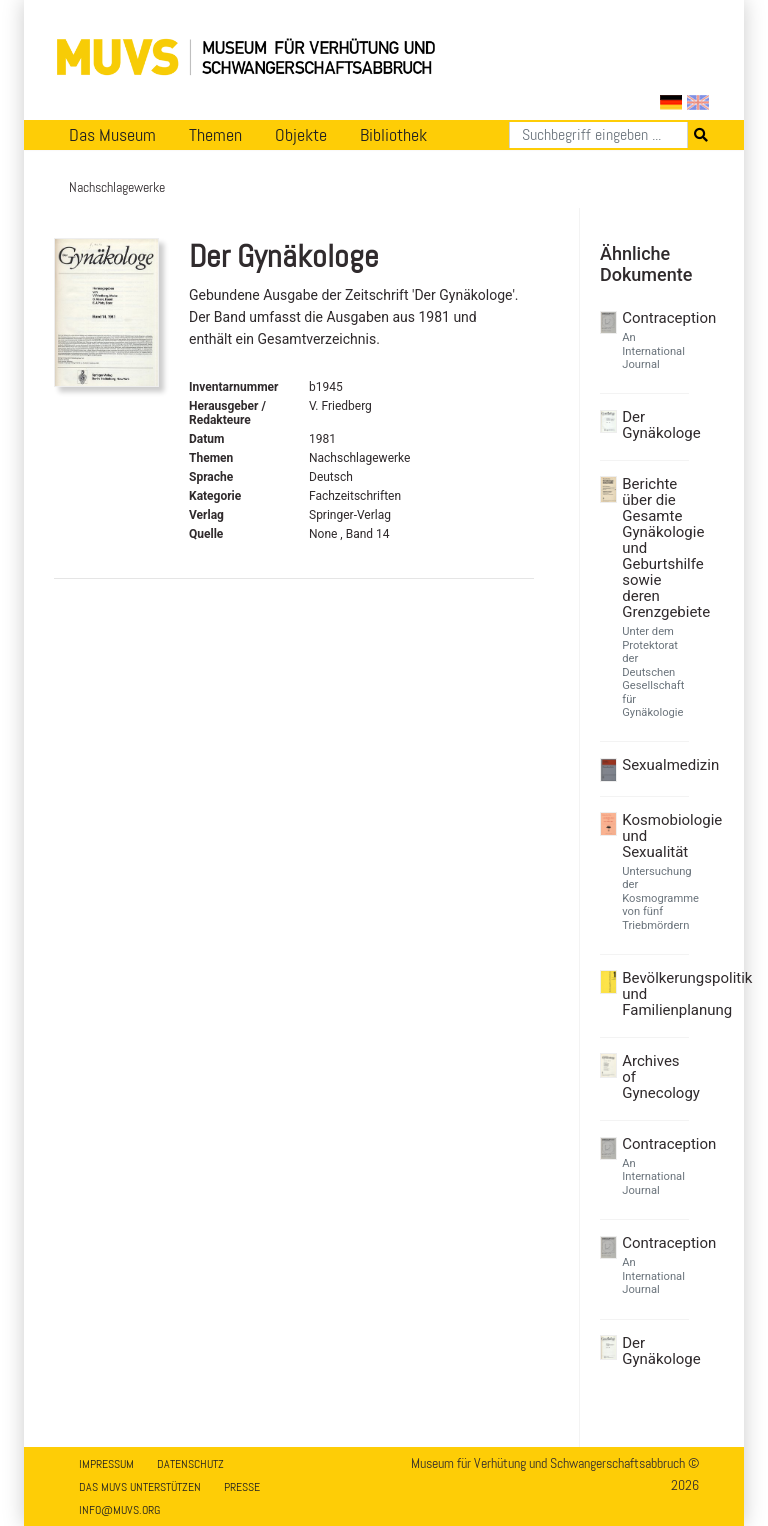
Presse (242, 1487)
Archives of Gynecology (653, 1077)
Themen (215, 135)
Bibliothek (393, 135)
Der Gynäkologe (653, 425)
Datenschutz (190, 1464)
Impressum (106, 1464)
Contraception (653, 318)
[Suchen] (598, 135)
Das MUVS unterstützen (140, 1487)
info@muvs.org (119, 1510)
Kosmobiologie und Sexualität (653, 836)
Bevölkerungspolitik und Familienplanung (653, 994)
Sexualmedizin (653, 765)
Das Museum (112, 135)
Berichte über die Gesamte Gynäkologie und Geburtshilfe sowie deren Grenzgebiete (653, 548)
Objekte (301, 135)
